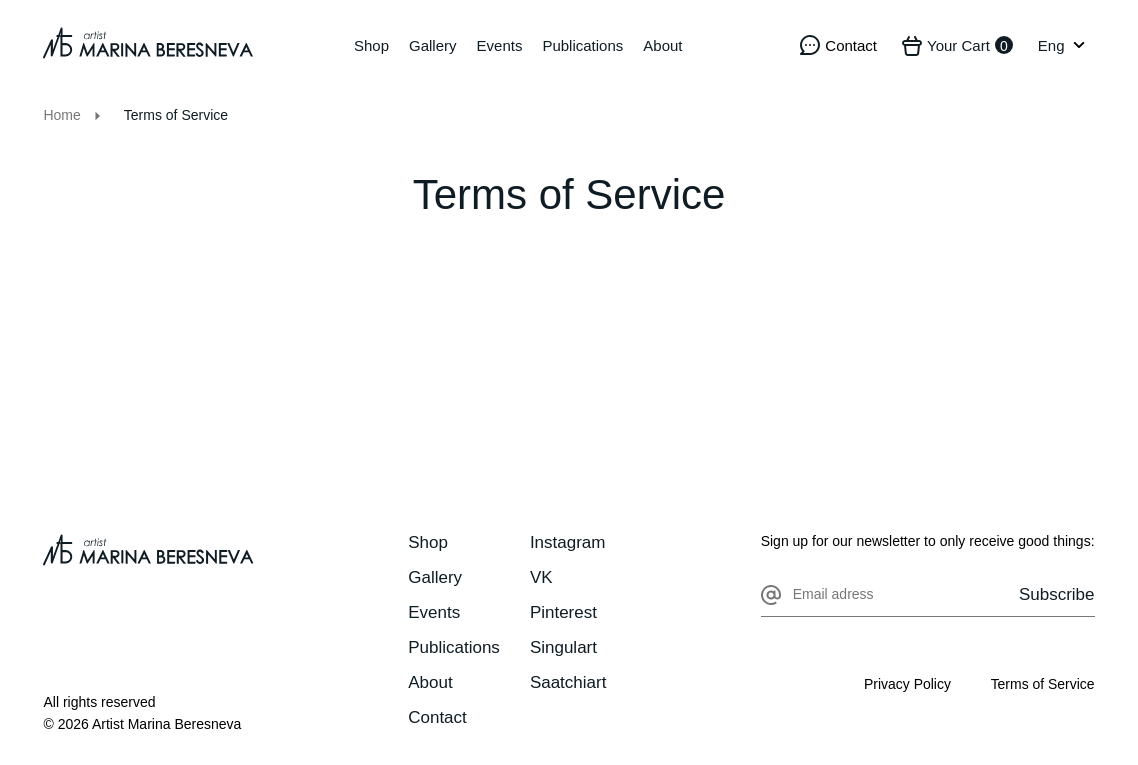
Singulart (563, 647)
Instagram (568, 542)
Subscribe (1057, 594)
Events (500, 45)
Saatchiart (568, 682)
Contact (437, 717)
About (662, 45)
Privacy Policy (906, 684)
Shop (371, 45)
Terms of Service (1042, 684)
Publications (582, 45)
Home (61, 115)
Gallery (433, 45)
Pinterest (563, 612)
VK (541, 577)
